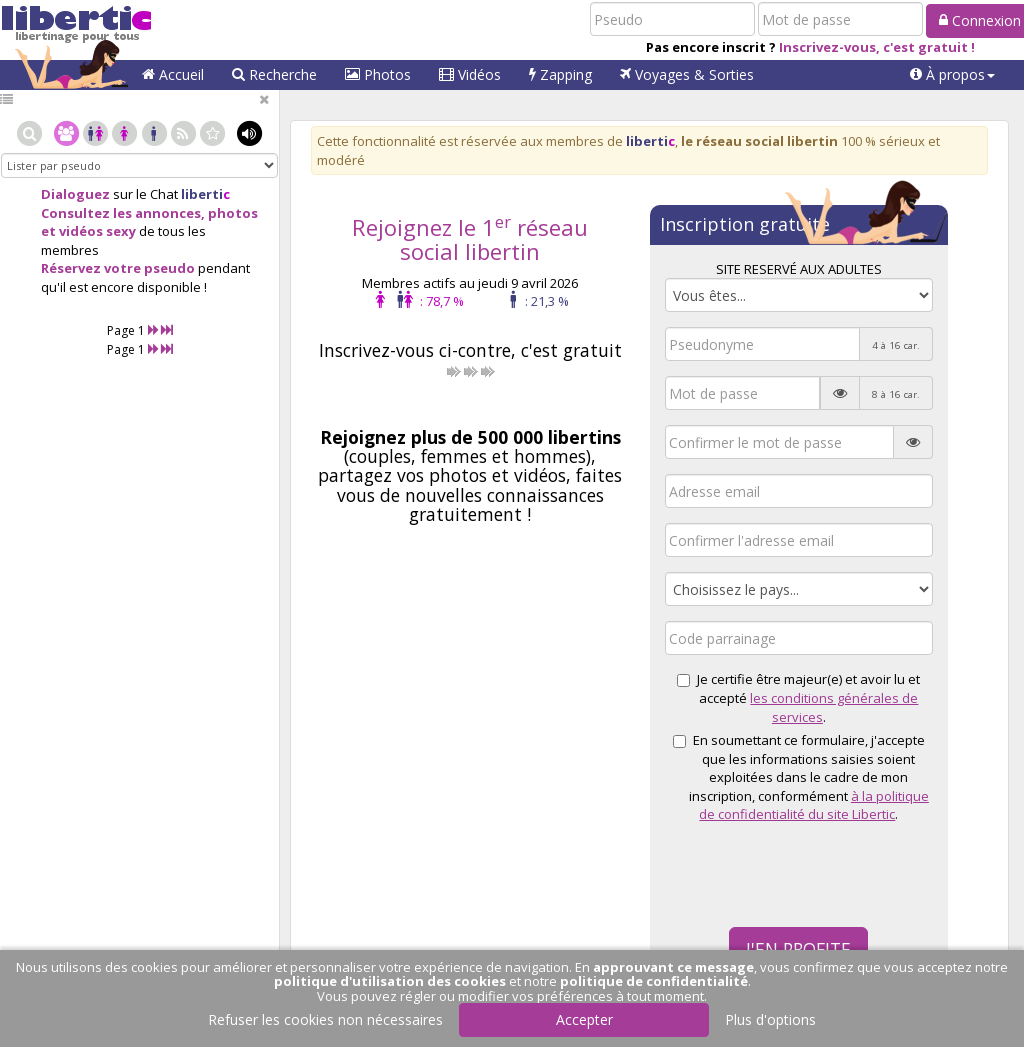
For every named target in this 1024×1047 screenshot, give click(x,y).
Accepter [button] (584, 1019)
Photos (378, 74)
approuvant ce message (673, 967)
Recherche (274, 74)
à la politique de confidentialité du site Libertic (814, 805)
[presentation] (817, 873)
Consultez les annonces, (123, 213)
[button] (952, 75)
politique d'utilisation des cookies (390, 981)
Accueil (173, 74)
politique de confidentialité (654, 981)
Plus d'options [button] (770, 1019)
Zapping (560, 74)
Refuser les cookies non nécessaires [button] (325, 1019)
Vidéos (470, 74)
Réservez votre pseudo (118, 268)
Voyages (687, 74)
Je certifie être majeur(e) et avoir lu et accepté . (798, 697)
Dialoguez (75, 194)
